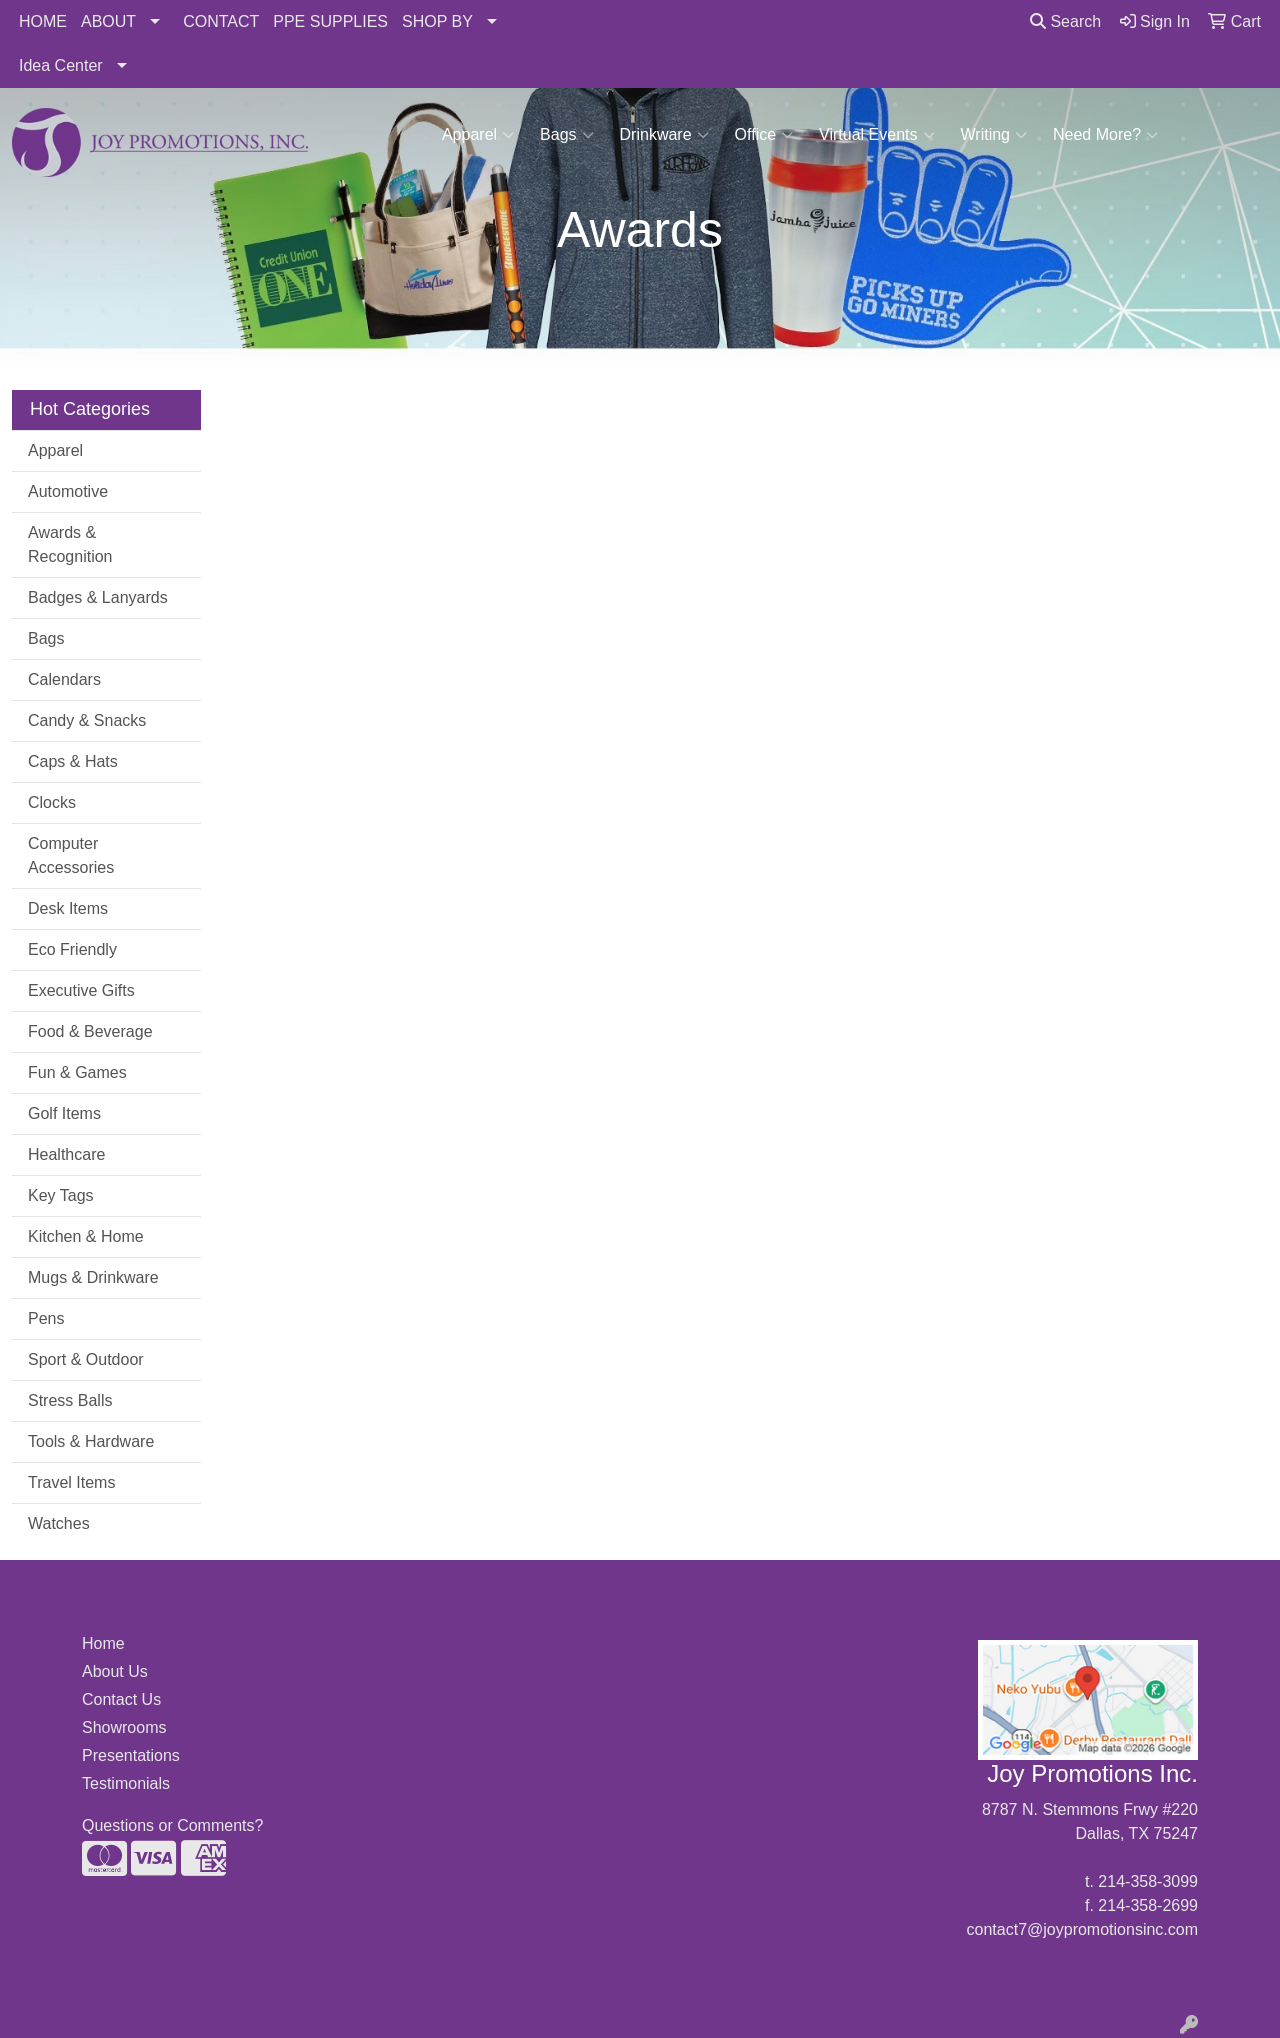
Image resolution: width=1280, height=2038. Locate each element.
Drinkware (664, 135)
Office (764, 135)
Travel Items (71, 1482)
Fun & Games (77, 1072)
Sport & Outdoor (86, 1359)
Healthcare (66, 1154)
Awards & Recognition (70, 544)
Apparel (478, 135)
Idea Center (61, 65)
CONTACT (221, 21)
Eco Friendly (72, 949)
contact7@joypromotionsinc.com (1082, 1929)
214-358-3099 (1148, 1881)
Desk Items (68, 908)
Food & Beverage (90, 1031)
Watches (59, 1523)
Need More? (1105, 135)
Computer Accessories (71, 855)
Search (1065, 21)
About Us (115, 1671)
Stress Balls (70, 1400)
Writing (994, 135)
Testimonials (126, 1783)
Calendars (64, 679)
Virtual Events (876, 135)
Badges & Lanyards (98, 597)
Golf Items (64, 1113)
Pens (46, 1318)
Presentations (131, 1755)
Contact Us (121, 1699)
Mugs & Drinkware (93, 1277)
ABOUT (108, 21)
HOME (43, 21)
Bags (566, 135)
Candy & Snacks (87, 720)
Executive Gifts (81, 990)
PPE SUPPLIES (330, 21)
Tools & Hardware (91, 1441)
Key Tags (61, 1195)
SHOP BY (437, 21)
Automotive (68, 491)
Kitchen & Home (86, 1236)
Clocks (52, 802)
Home (103, 1643)
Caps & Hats (73, 761)
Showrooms (124, 1727)
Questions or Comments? (172, 1825)
